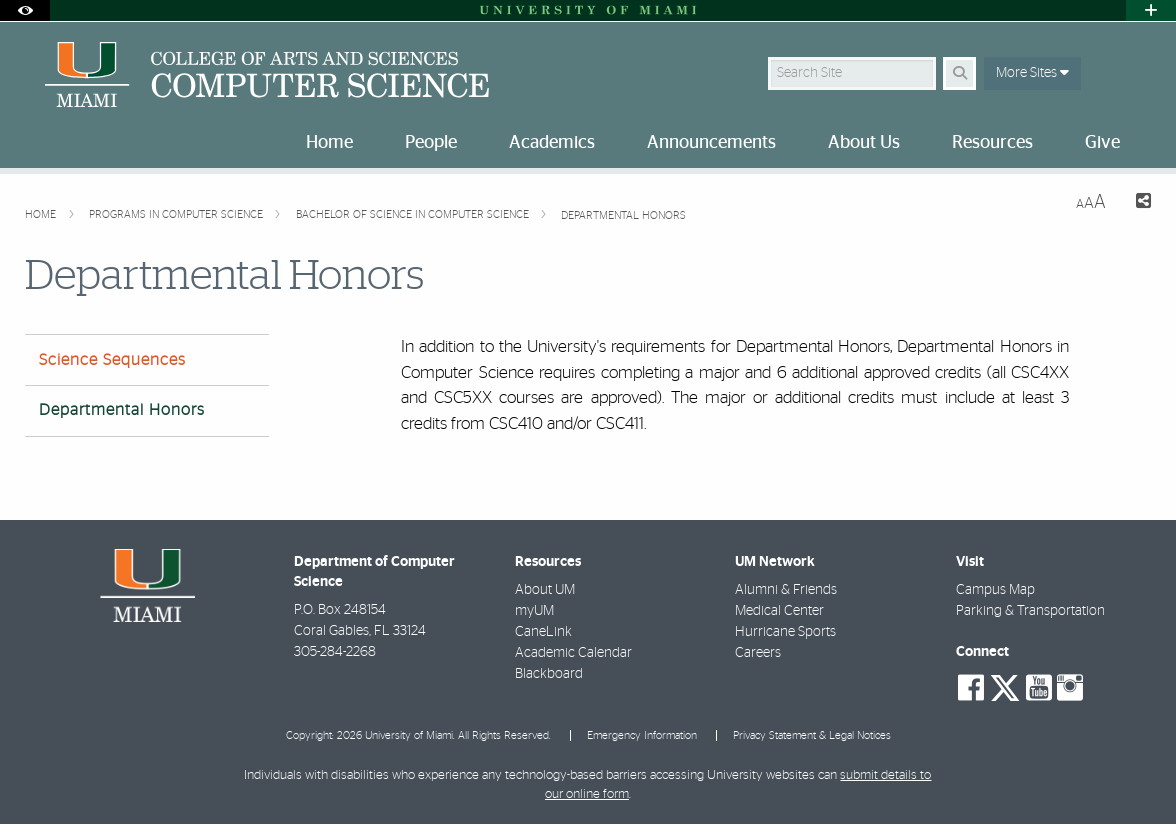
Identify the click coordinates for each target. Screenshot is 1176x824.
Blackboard (549, 674)
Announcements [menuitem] (711, 143)
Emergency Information (642, 735)
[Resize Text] (1091, 202)
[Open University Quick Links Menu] (1151, 10)
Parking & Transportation (1030, 611)
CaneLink (543, 632)
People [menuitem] (431, 143)
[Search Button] (959, 73)
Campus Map (995, 590)
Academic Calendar (573, 653)
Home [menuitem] (329, 143)
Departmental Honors (623, 215)
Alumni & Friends (786, 590)
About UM (545, 590)
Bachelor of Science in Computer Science (414, 214)
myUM (534, 611)
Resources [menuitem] (992, 143)
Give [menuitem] (1102, 143)
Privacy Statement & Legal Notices (812, 735)
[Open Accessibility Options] (25, 10)
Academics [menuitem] (552, 143)
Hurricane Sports (785, 632)
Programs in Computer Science (177, 214)
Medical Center (779, 611)
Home (42, 214)
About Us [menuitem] (864, 143)
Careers (758, 653)
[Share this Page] (1136, 203)
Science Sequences (112, 360)
